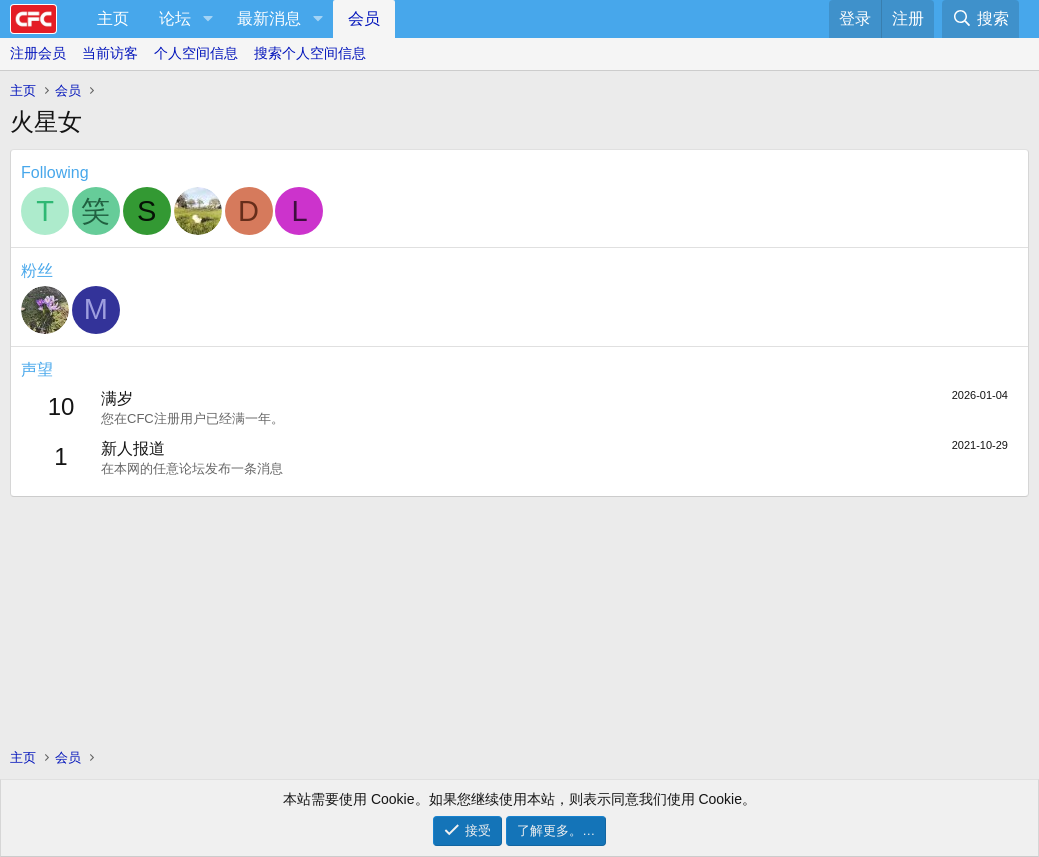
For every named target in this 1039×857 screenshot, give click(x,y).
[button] (207, 19)
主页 (113, 18)
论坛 (175, 18)
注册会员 (38, 53)
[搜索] (980, 19)
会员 (364, 18)
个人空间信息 (196, 53)
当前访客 (110, 53)
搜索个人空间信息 (310, 53)
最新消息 (269, 18)
